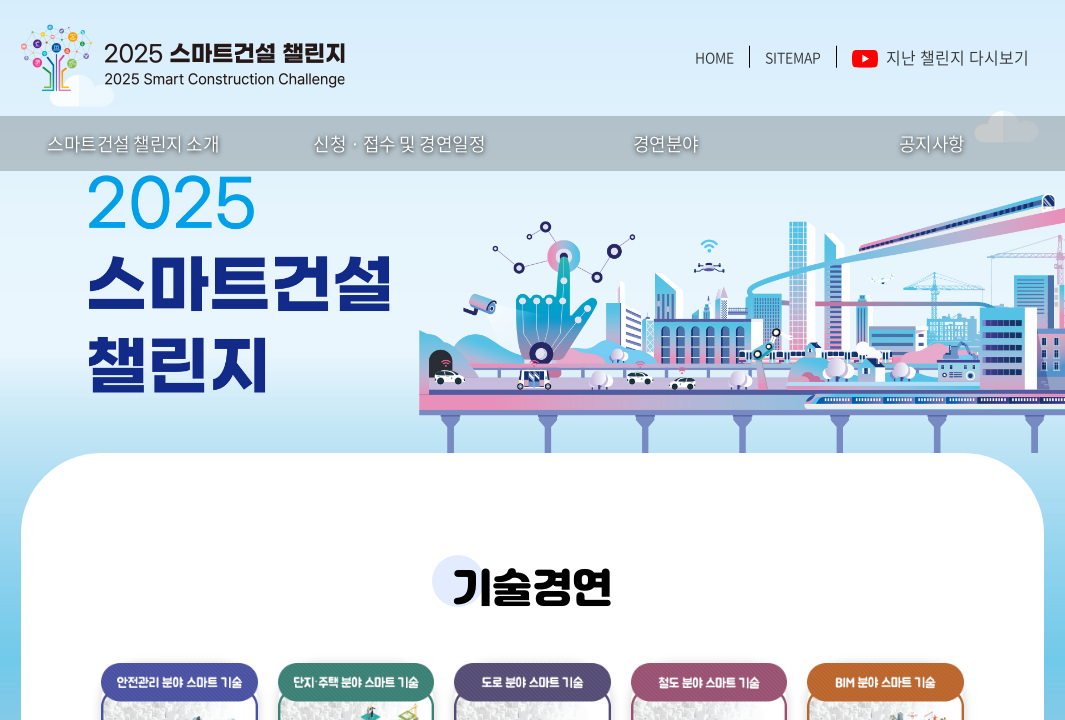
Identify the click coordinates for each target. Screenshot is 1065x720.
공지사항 (932, 143)
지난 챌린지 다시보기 (940, 57)
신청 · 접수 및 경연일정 (399, 143)
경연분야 (666, 143)
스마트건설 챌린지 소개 (133, 143)
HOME (714, 57)
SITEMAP (793, 57)
